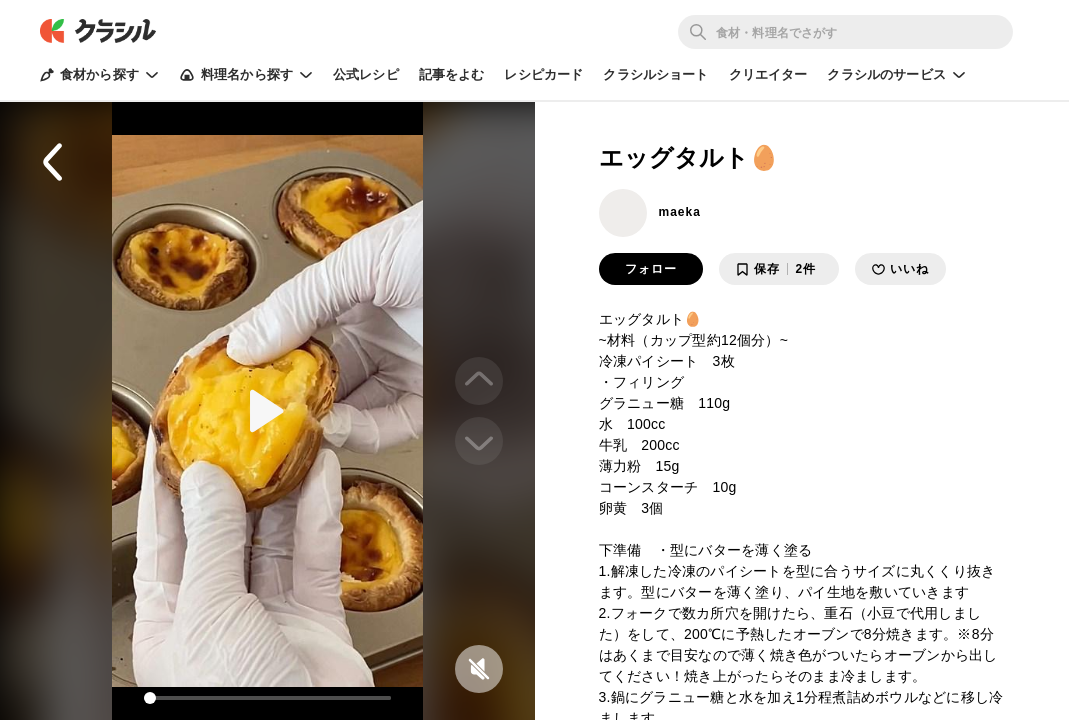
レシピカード (543, 74)
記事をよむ (452, 74)
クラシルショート (655, 74)
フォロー (651, 269)
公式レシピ (366, 74)
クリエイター (768, 74)
